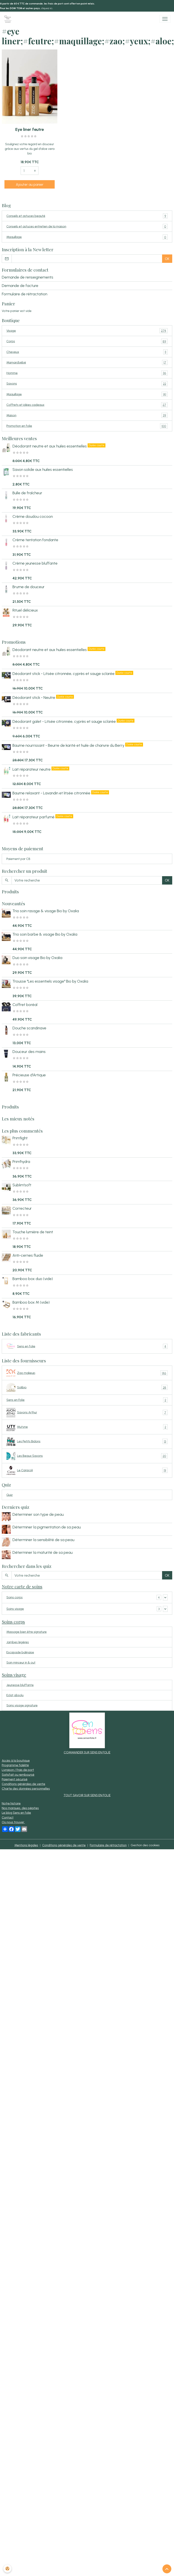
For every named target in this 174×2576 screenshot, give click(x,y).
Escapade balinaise (20, 1652)
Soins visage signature (22, 1705)
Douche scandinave (29, 1028)
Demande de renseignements (27, 277)
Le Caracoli (87, 1470)
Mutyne (87, 1427)
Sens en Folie (87, 1399)
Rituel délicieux (25, 610)
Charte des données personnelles (26, 1788)
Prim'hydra (21, 1161)
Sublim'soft (21, 1185)
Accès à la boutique (16, 1760)
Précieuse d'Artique (29, 1075)
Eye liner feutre (29, 129)
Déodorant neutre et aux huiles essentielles (50, 446)
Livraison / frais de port (18, 1770)
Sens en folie (87, 1346)
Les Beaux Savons (87, 1455)
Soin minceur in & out (20, 1662)
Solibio (87, 1387)
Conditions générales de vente (23, 1784)
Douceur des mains (29, 1051)
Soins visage (15, 1609)
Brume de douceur (28, 586)
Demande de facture (20, 285)
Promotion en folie (87, 425)
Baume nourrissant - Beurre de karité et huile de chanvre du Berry (68, 745)
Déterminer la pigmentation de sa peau (46, 1527)
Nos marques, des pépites (20, 1808)
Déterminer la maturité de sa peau (42, 1552)
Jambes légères (17, 1642)
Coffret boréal (24, 1004)
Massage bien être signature (26, 1632)
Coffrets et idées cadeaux (87, 404)
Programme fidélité (15, 1765)
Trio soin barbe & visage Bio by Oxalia (44, 934)
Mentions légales (26, 1845)
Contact (8, 1817)
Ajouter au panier (29, 184)
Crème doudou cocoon (32, 516)
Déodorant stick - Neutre (34, 697)
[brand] (9, 19)
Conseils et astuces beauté (87, 215)
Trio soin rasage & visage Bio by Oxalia (45, 910)
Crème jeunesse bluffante (35, 563)
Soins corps (14, 1597)
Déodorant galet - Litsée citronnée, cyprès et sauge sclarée (64, 721)
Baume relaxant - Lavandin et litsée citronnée (51, 793)
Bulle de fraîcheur (27, 492)
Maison (87, 415)
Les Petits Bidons (87, 1441)
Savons (87, 383)
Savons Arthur (87, 1412)
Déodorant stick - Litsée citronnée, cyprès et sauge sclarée (63, 673)
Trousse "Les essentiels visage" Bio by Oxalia (50, 981)
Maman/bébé (87, 362)
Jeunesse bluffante (20, 1685)
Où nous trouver (13, 1822)
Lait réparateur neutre (31, 769)
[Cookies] (8, 2569)
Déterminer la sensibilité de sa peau (43, 1539)
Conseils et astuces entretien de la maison (87, 226)
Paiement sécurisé (14, 1779)
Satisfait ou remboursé (18, 1774)
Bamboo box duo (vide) (32, 1278)
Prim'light (20, 1138)
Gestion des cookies (145, 1845)
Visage (87, 330)
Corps (87, 341)
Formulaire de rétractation (24, 294)
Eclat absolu (15, 1695)
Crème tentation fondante (35, 539)
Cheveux (87, 351)
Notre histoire (11, 1803)
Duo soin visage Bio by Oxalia (37, 957)
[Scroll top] (166, 2568)
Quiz (9, 1495)
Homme (87, 372)
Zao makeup (87, 1372)
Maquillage (87, 236)
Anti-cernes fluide (27, 1255)
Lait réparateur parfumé (33, 817)
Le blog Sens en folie (16, 1812)
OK (167, 259)
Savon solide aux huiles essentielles (42, 469)
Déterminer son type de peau (38, 1514)
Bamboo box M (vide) (31, 1302)
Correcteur (22, 1208)
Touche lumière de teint (32, 1232)
